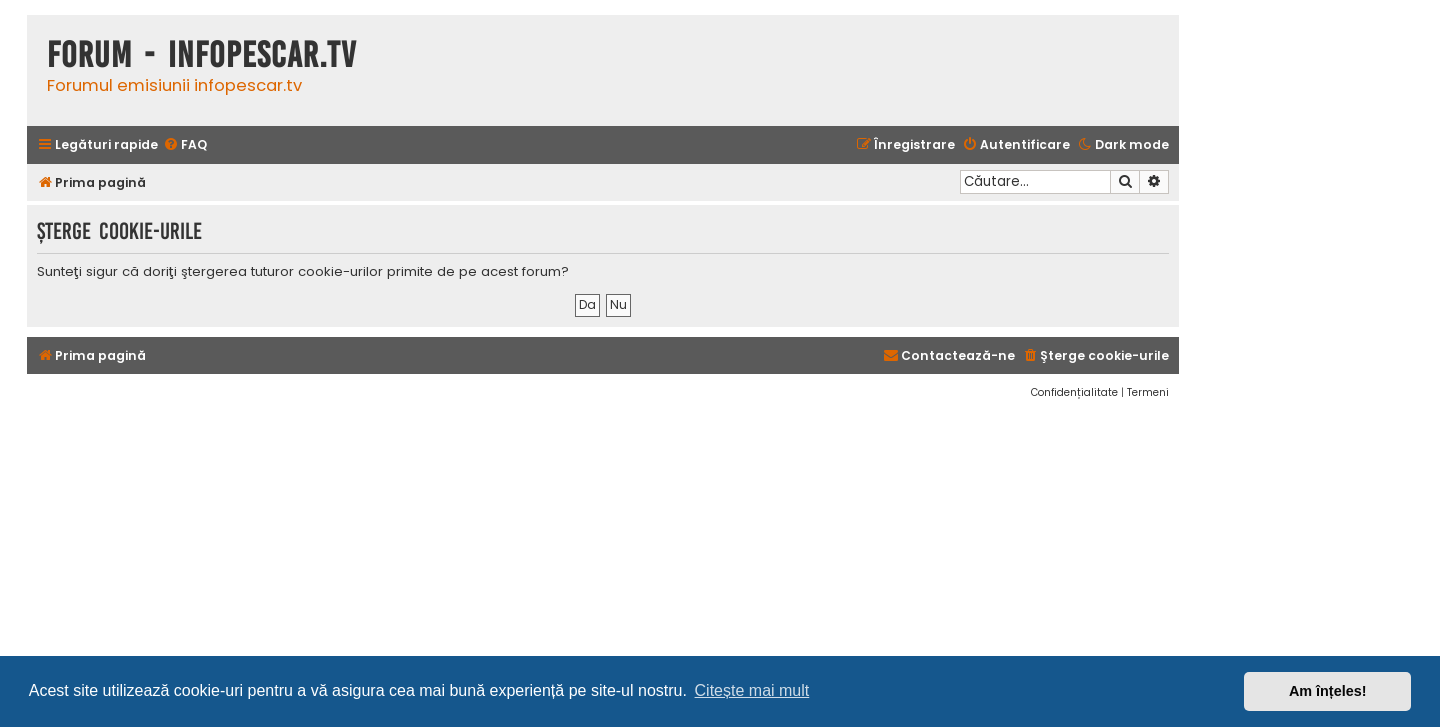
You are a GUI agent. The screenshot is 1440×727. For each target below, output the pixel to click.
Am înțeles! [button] (1328, 691)
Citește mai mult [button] (752, 690)
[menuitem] (185, 145)
